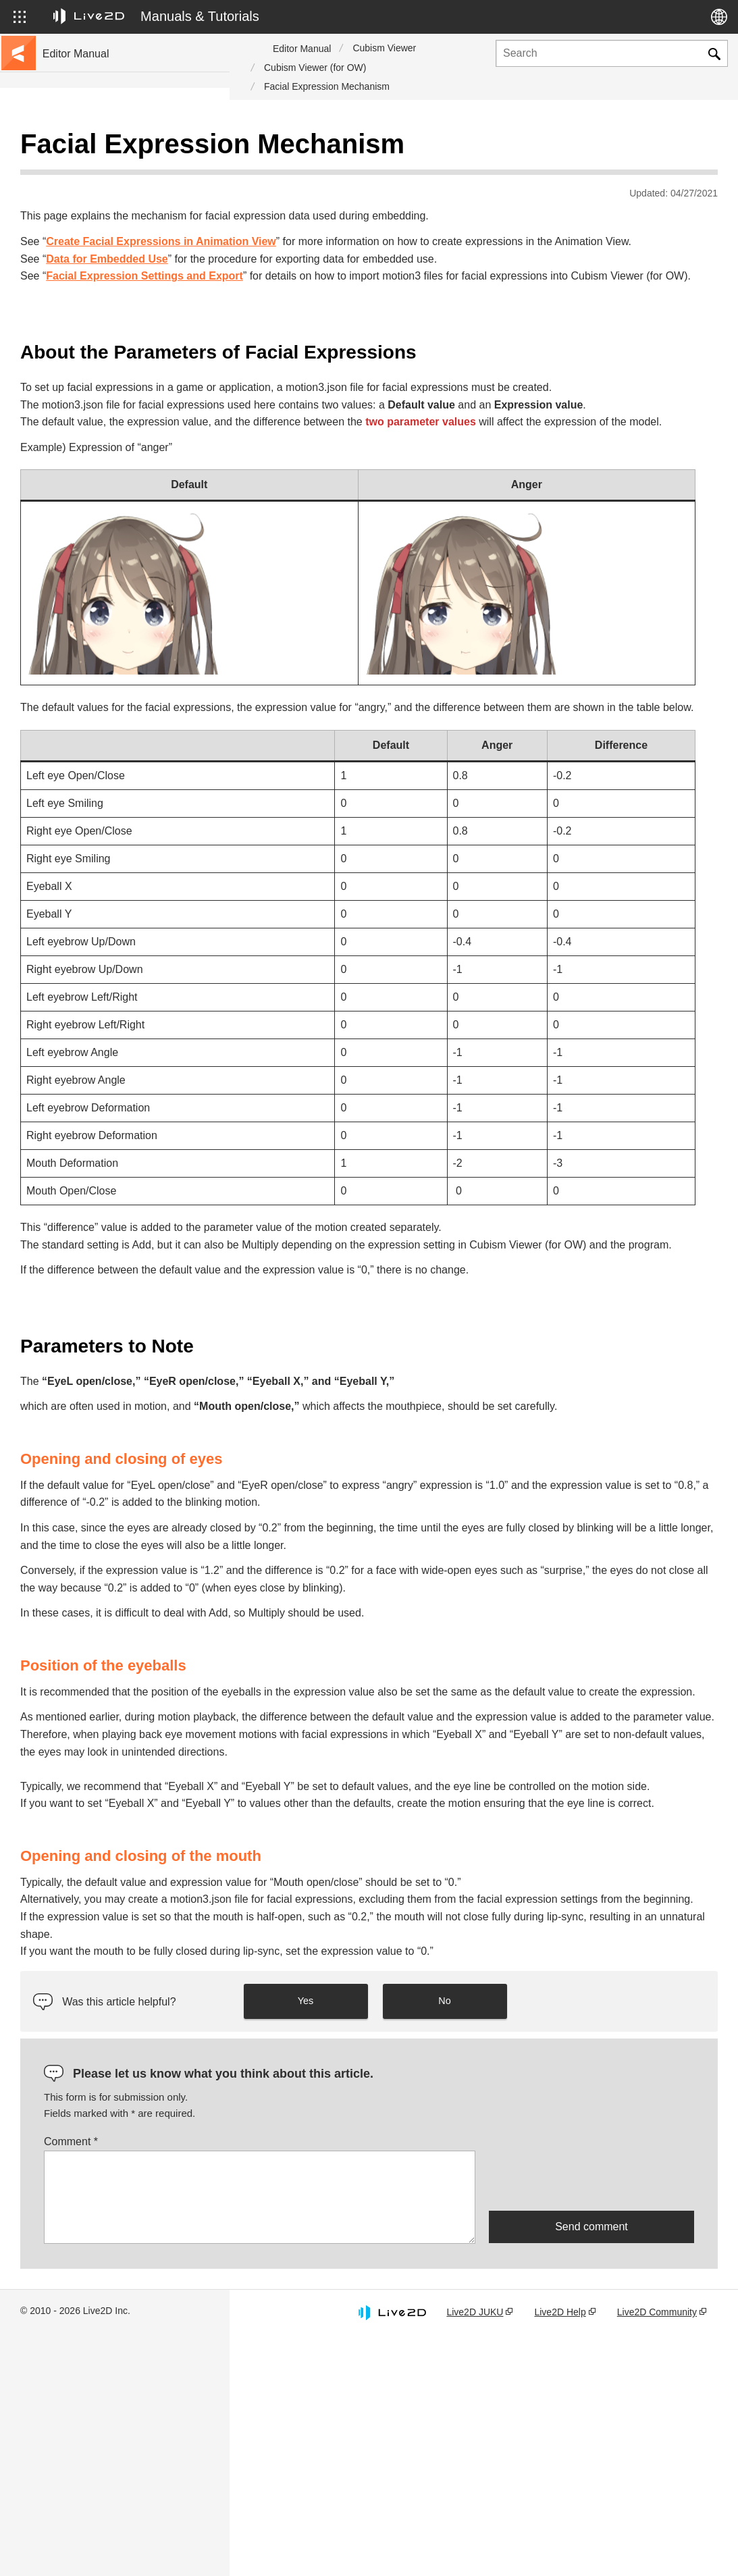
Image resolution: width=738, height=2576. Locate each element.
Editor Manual (302, 48)
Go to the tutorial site (88, 170)
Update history (75, 235)
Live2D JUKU (479, 2537)
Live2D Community (658, 2537)
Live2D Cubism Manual (93, 148)
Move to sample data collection (109, 191)
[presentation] (591, 2406)
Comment (300, 2367)
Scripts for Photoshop (90, 508)
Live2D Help (563, 2537)
